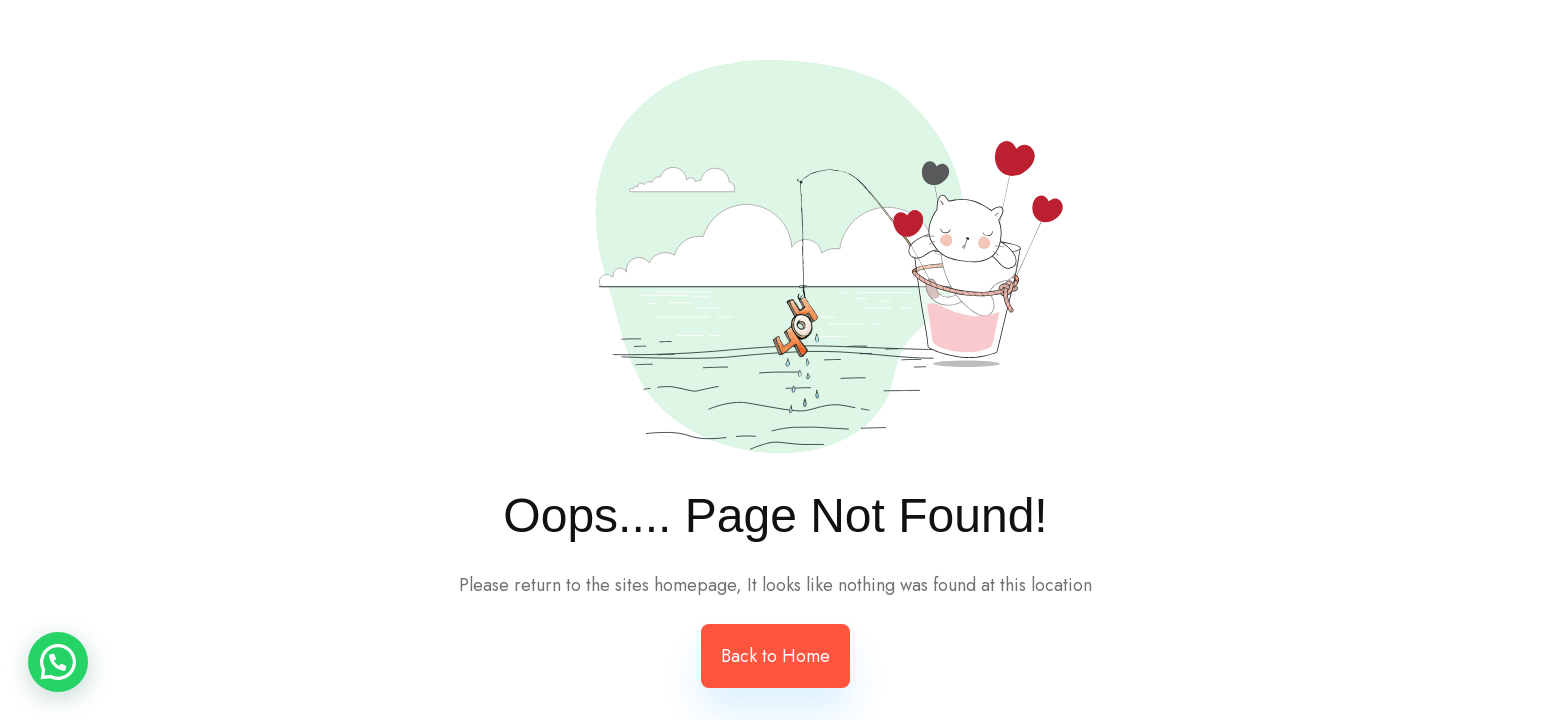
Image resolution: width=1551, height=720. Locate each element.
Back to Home (775, 656)
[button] (58, 662)
